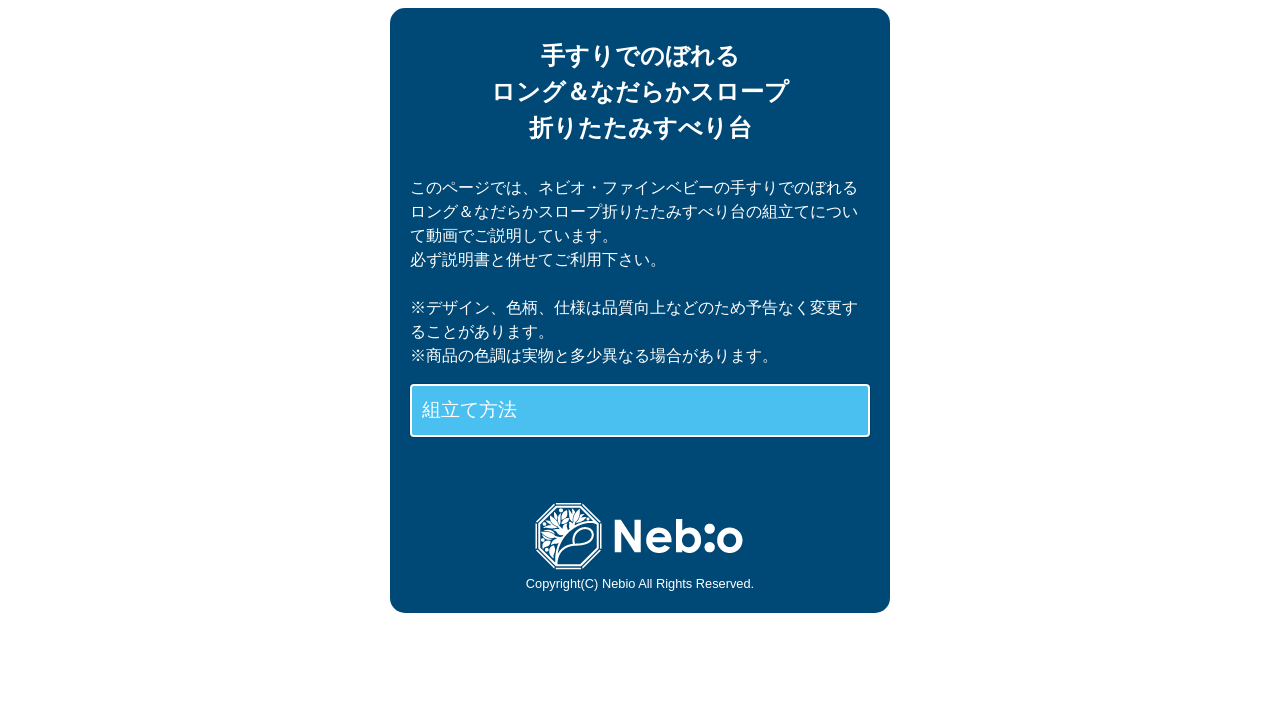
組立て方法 (469, 409)
